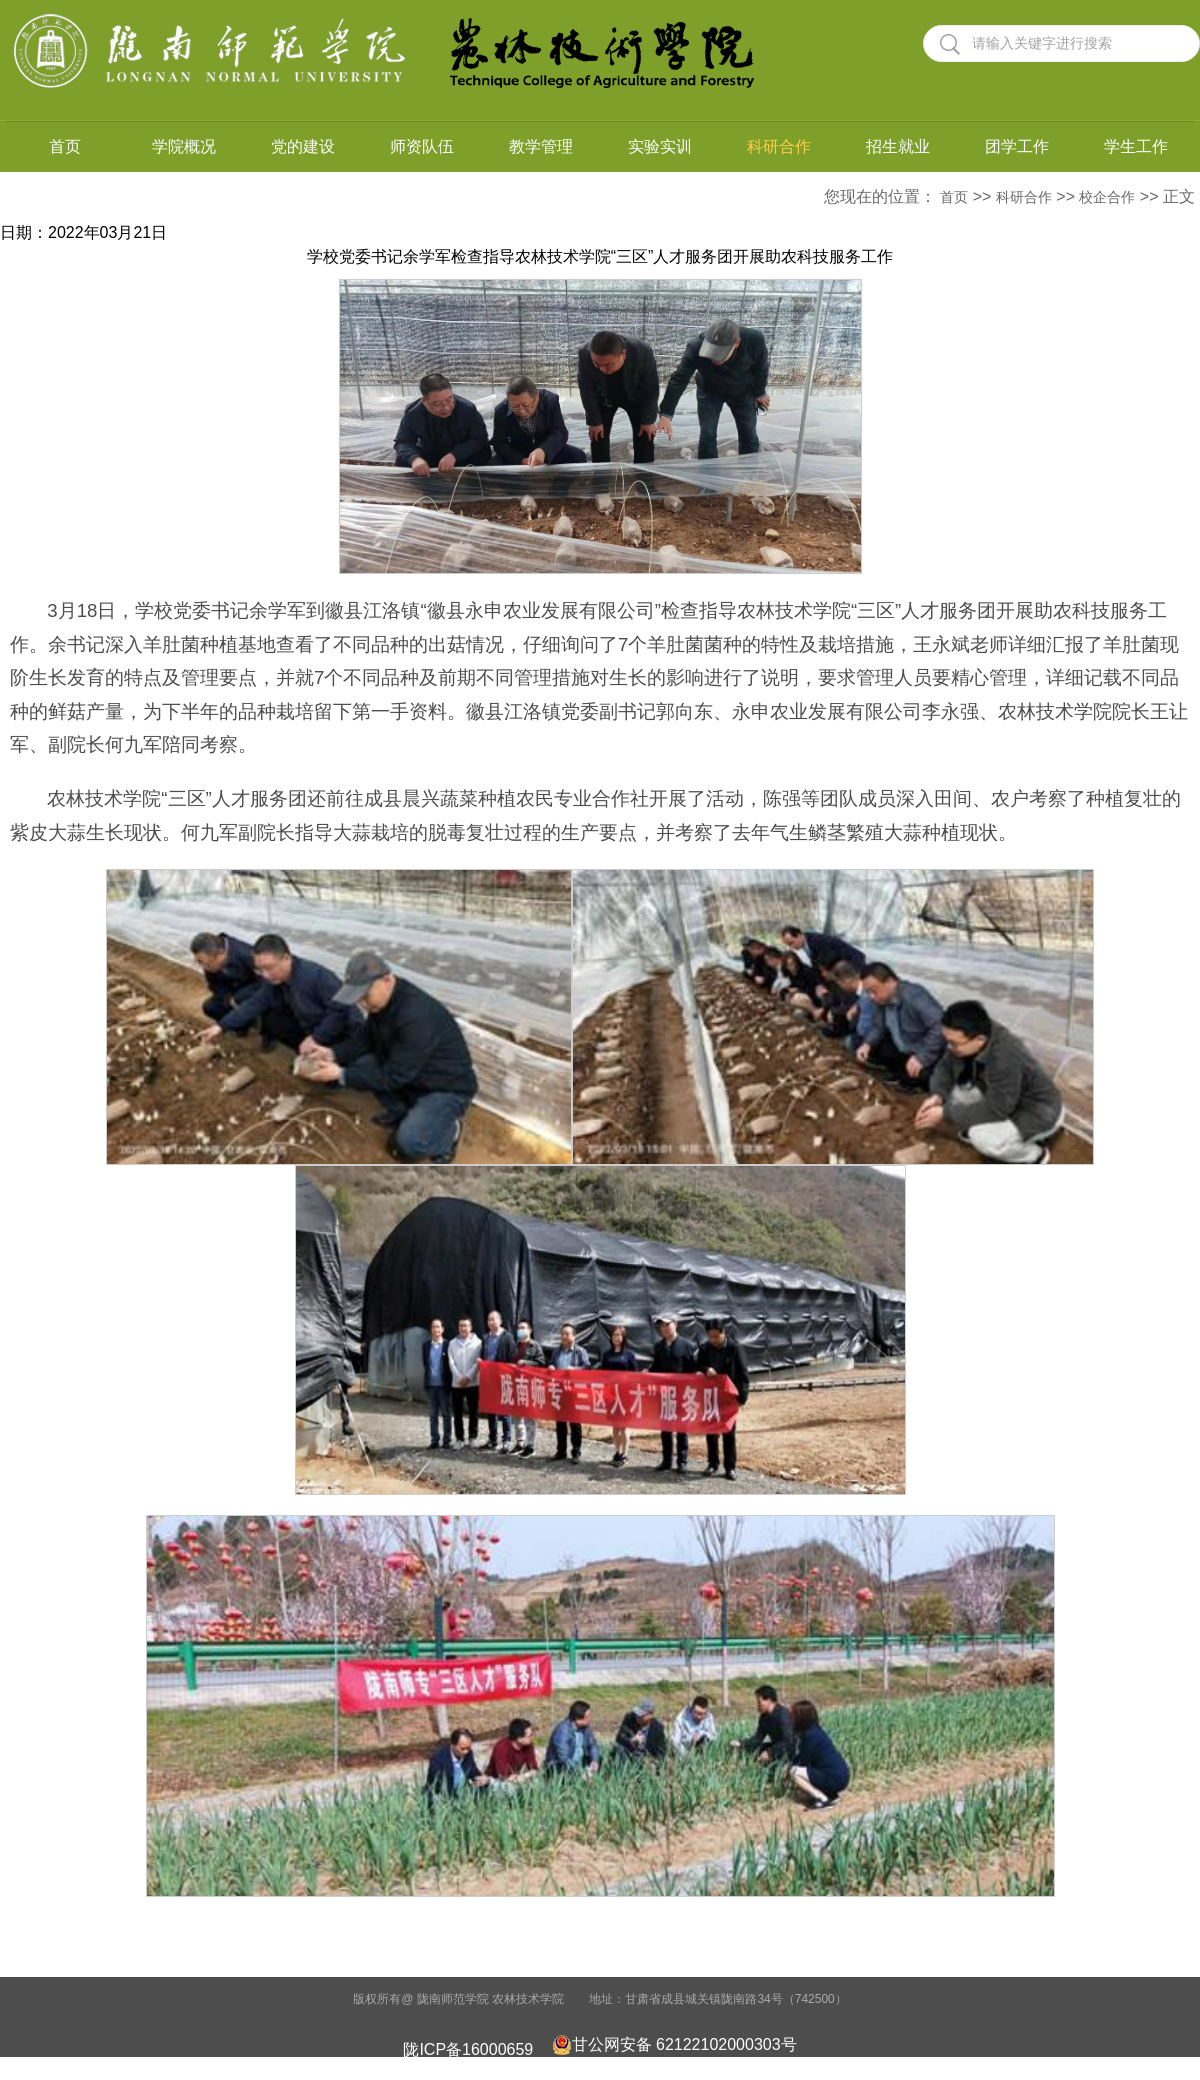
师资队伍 (422, 146)
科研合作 (779, 146)
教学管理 (541, 146)
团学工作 (1017, 146)
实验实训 (660, 146)
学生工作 (1136, 146)
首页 (65, 146)
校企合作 (1107, 197)
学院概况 (184, 146)
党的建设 (303, 146)
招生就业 (898, 146)
